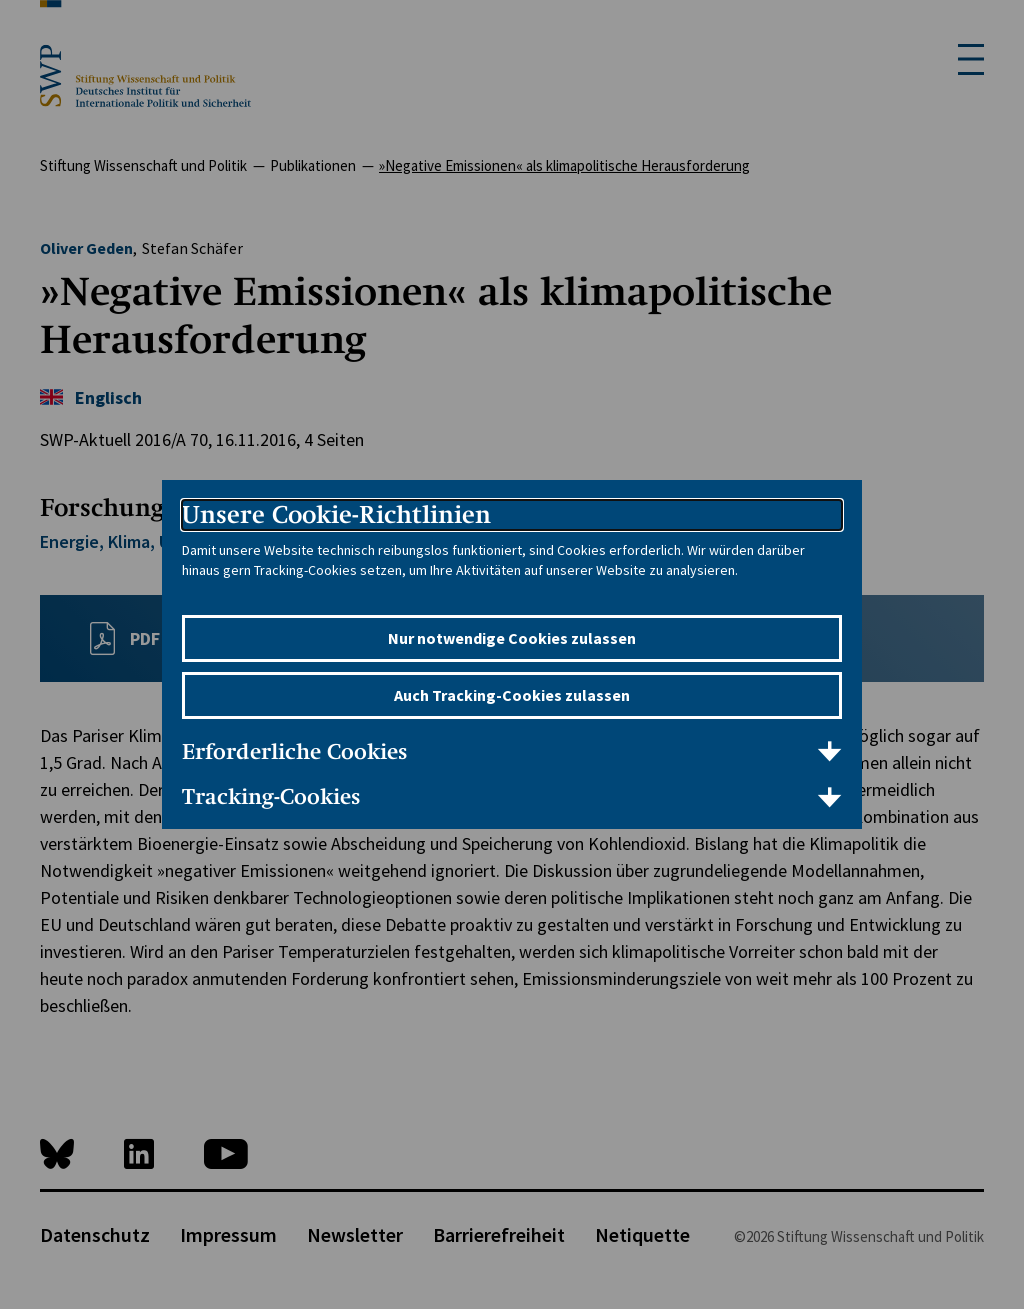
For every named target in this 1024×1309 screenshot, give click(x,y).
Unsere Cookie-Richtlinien (336, 514)
